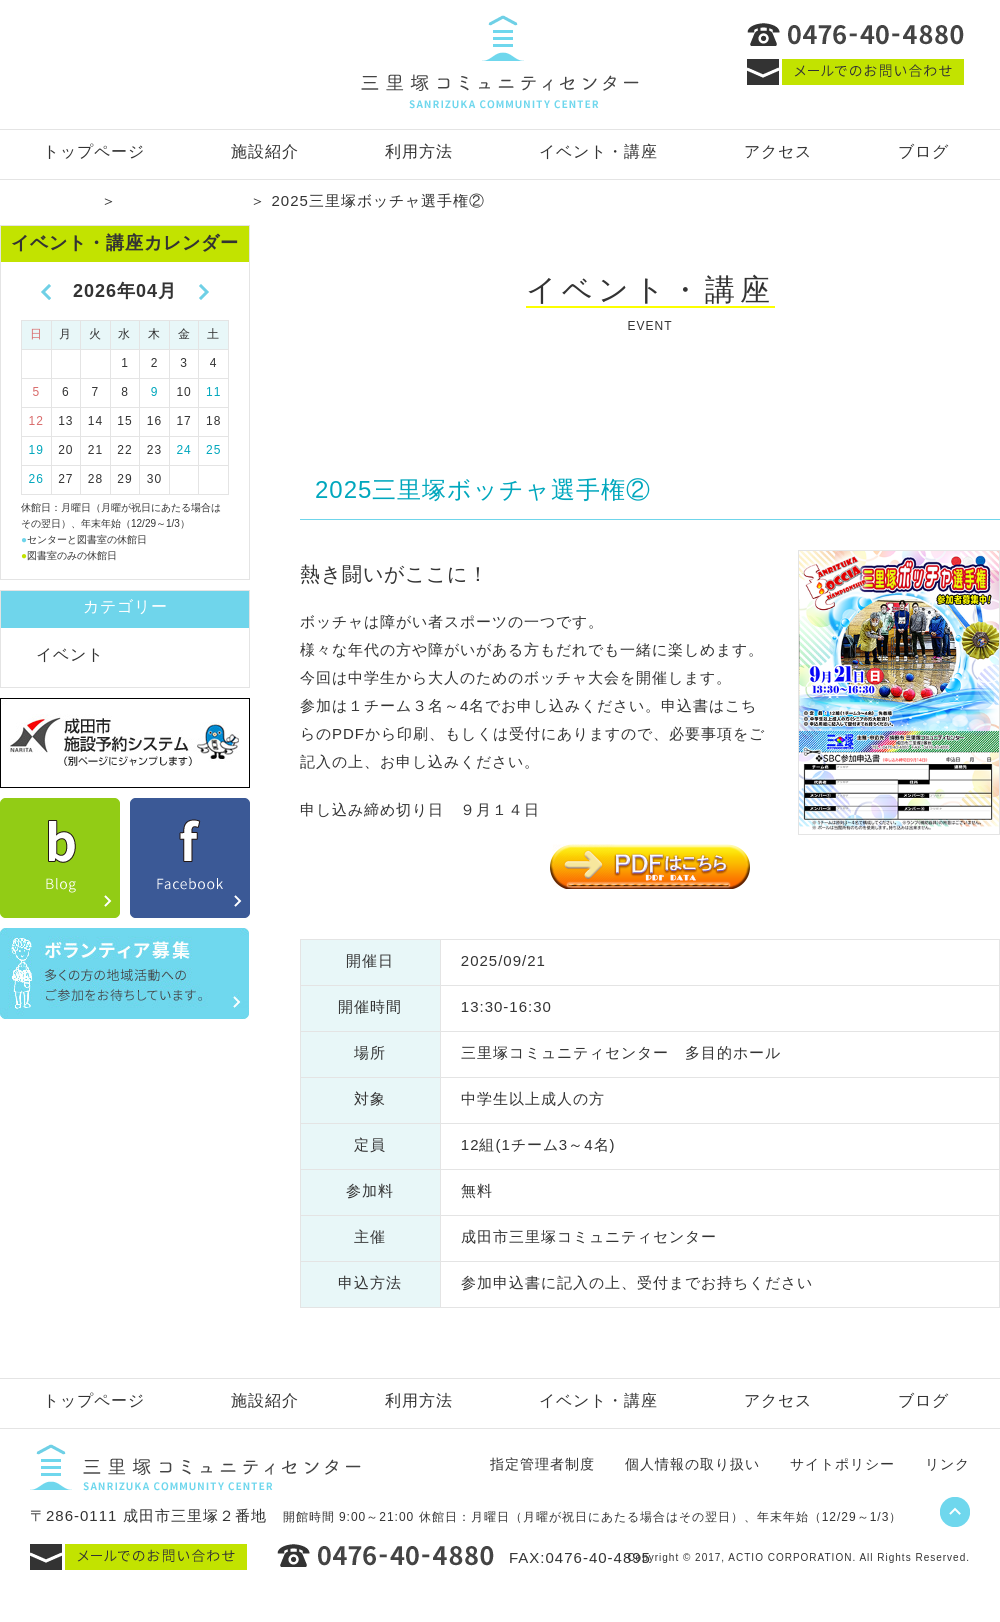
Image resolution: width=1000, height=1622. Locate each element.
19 (36, 450)
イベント (70, 654)
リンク (947, 1464)
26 (36, 479)
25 (213, 450)
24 (183, 450)
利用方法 (419, 151)
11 (213, 392)
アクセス (778, 151)
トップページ (94, 151)
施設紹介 (265, 151)
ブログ (923, 151)
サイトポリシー (842, 1464)
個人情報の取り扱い (692, 1464)
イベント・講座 (598, 151)
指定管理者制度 (542, 1464)
